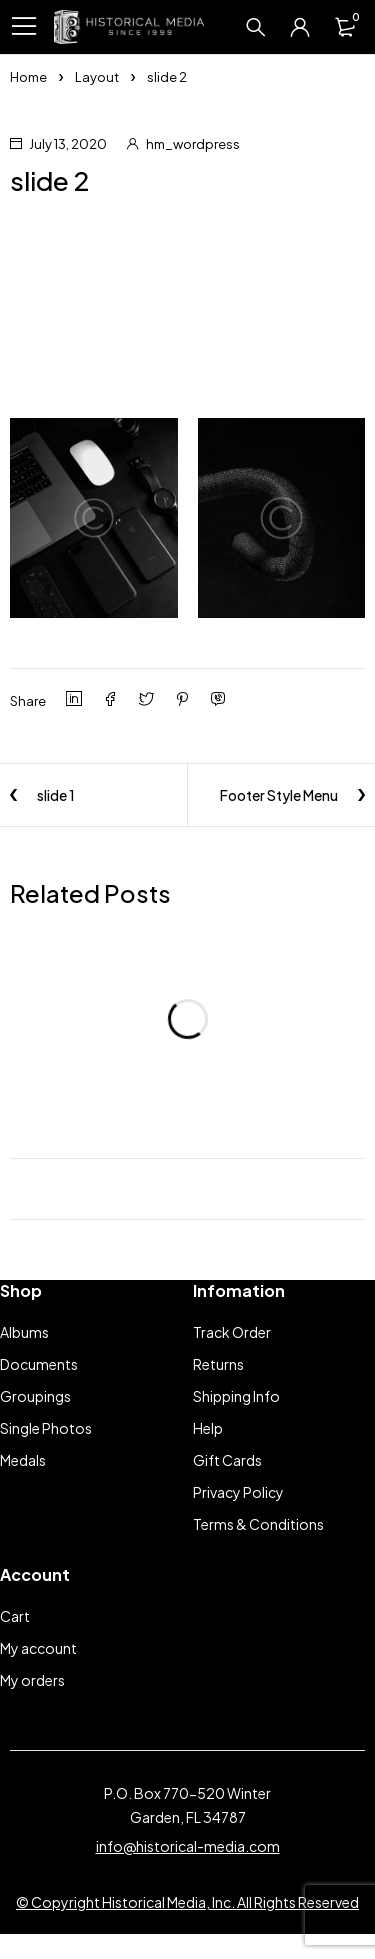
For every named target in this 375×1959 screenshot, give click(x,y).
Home (28, 77)
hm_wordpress (193, 144)
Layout (97, 77)
